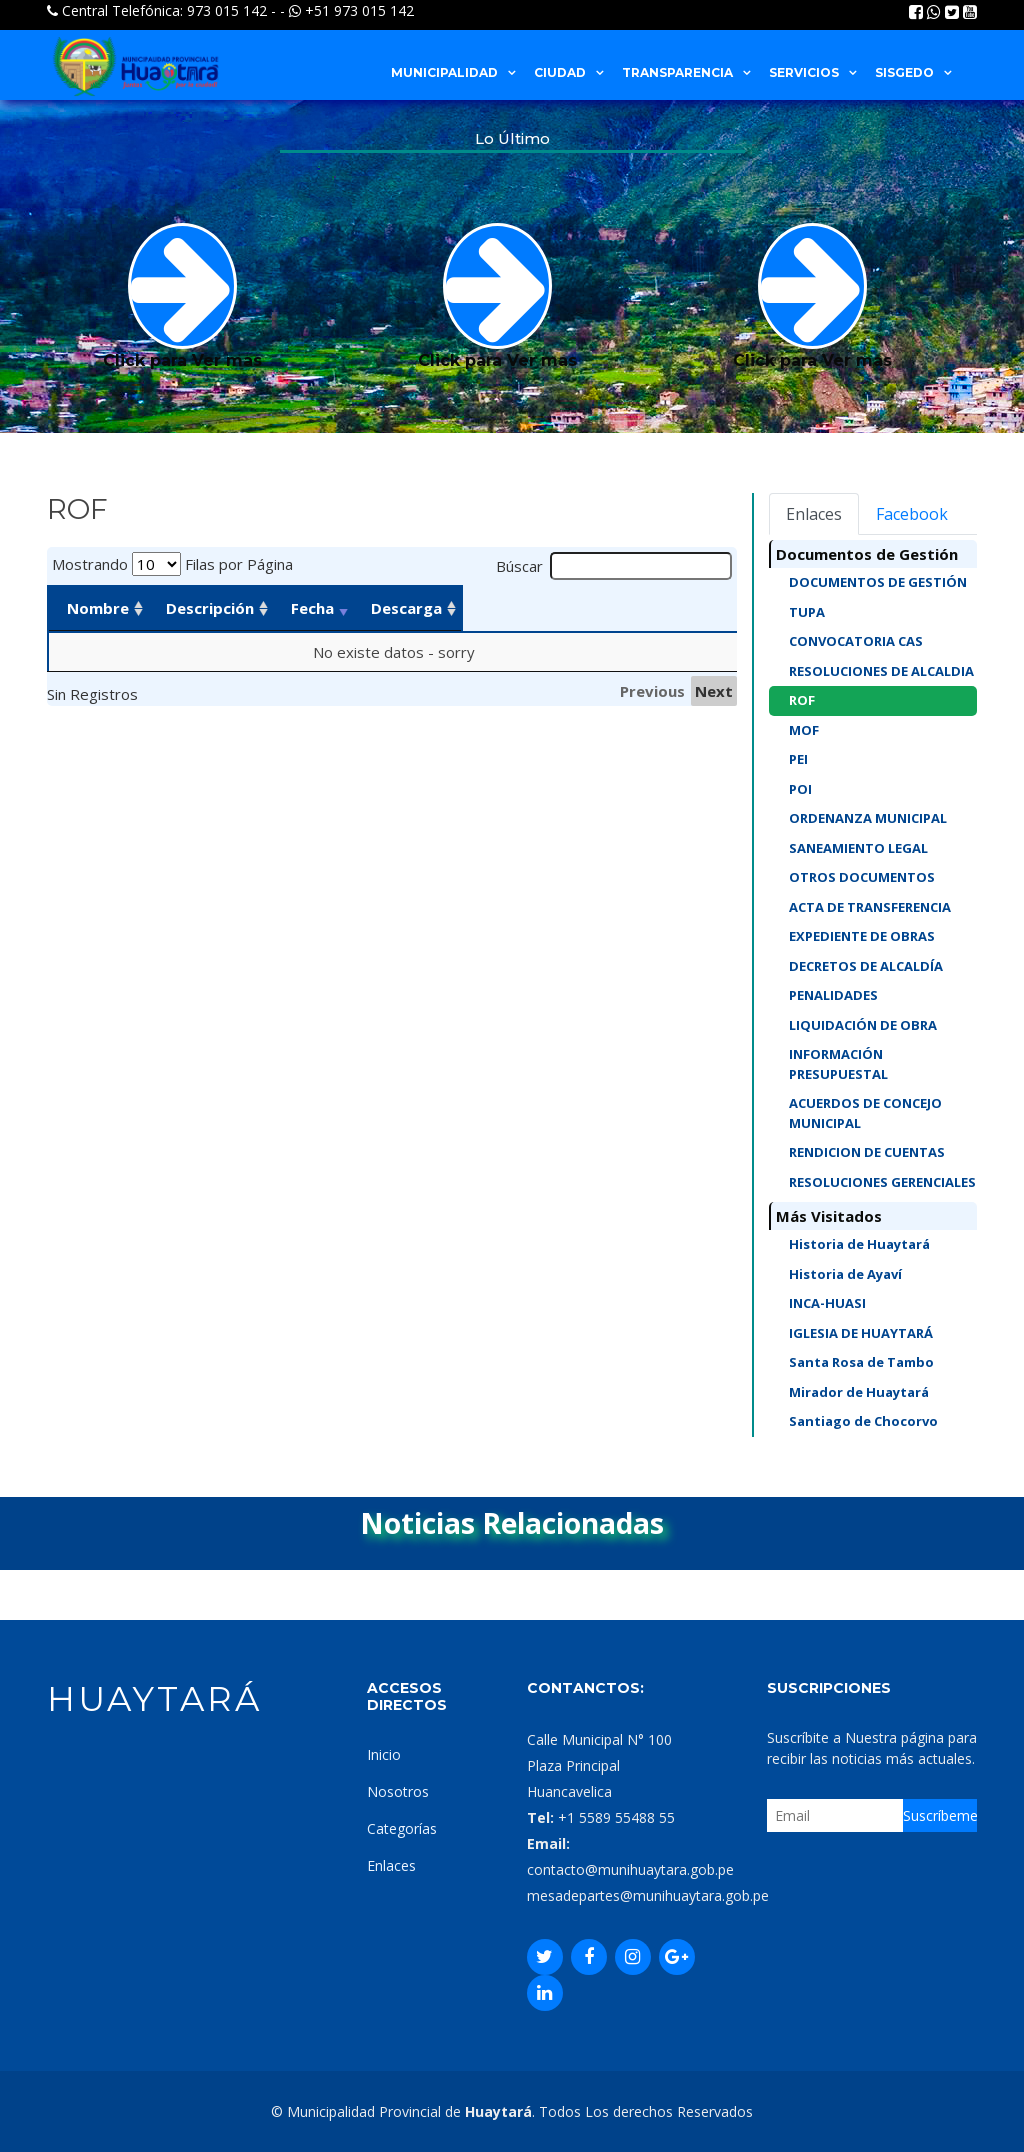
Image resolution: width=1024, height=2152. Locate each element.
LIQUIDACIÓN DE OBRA (863, 1025)
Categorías (402, 1828)
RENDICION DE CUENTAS (867, 1152)
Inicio (384, 1754)
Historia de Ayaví (845, 1274)
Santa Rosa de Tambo (861, 1362)
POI (800, 789)
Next (714, 691)
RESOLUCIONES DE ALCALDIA (881, 671)
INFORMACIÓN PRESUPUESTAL (838, 1064)
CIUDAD (560, 72)
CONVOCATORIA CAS (856, 641)
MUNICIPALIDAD (444, 72)
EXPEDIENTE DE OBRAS (862, 936)
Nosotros (398, 1791)
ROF (802, 700)
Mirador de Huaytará (859, 1392)
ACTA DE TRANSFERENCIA (870, 907)
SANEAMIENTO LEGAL (858, 848)
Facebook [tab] (912, 514)
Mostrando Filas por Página (172, 564)
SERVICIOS (804, 72)
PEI (798, 759)
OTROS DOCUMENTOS (862, 877)
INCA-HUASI (827, 1303)
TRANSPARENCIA (677, 72)
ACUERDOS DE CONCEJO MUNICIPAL (865, 1113)
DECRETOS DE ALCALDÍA (866, 966)
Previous (652, 691)
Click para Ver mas (182, 296)
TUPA (807, 612)
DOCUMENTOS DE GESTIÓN (878, 582)
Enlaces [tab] (814, 514)
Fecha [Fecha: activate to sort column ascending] (466, 608)
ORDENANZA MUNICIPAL (868, 818)
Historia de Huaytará (859, 1244)
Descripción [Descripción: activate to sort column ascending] (278, 608)
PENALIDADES (833, 995)
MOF (804, 730)
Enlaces (391, 1865)
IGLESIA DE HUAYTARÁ (861, 1333)
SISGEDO (904, 72)
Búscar (614, 566)
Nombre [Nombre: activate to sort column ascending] (98, 608)
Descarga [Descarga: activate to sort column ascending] (614, 608)
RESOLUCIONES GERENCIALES (882, 1182)
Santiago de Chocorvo (863, 1421)
